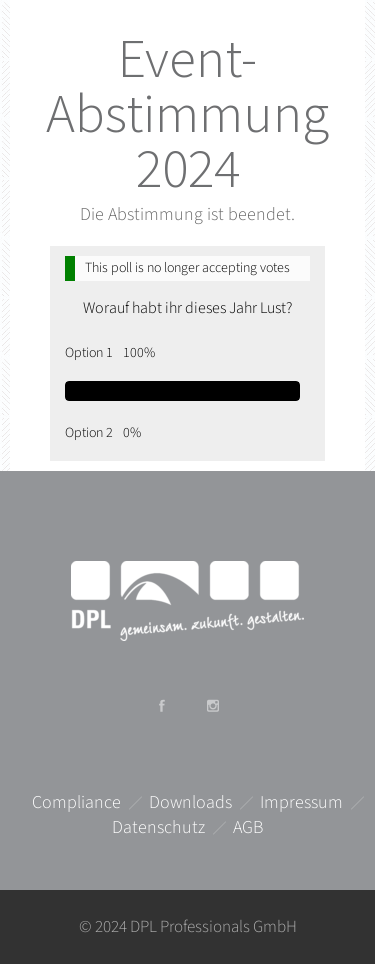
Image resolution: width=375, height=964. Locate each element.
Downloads (190, 802)
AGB (248, 827)
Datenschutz (158, 827)
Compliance (76, 802)
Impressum (301, 802)
